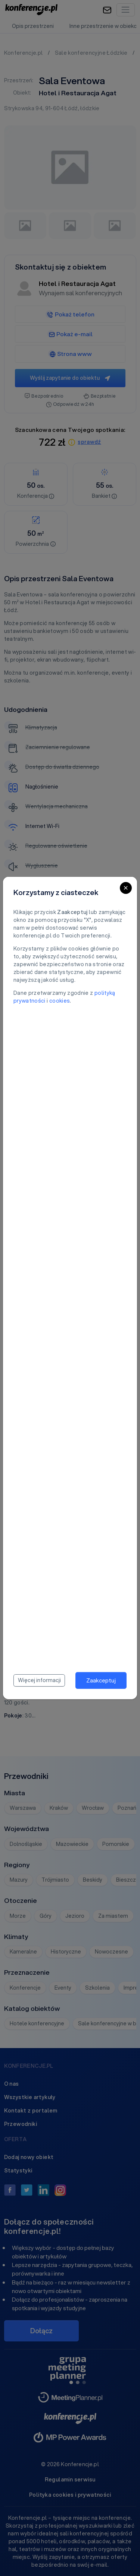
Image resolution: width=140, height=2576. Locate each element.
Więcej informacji (39, 1680)
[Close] (126, 888)
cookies (59, 1000)
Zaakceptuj (101, 1680)
